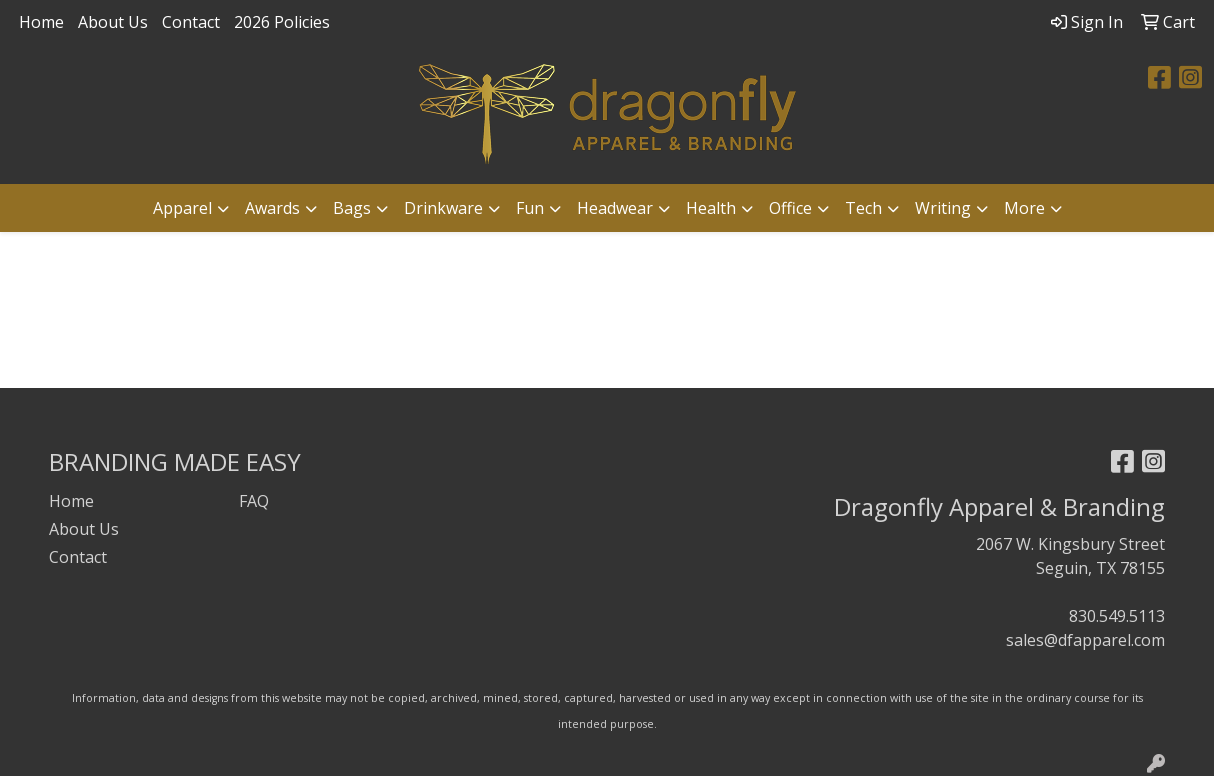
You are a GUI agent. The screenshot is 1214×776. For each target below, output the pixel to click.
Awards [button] (272, 208)
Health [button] (711, 208)
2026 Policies (282, 22)
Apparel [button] (182, 208)
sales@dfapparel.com (1085, 640)
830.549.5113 (1117, 616)
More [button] (1024, 208)
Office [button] (790, 208)
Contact (191, 22)
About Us (113, 22)
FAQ (254, 501)
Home (41, 22)
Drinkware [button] (443, 208)
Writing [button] (943, 208)
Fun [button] (530, 208)
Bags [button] (352, 208)
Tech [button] (863, 208)
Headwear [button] (615, 208)
